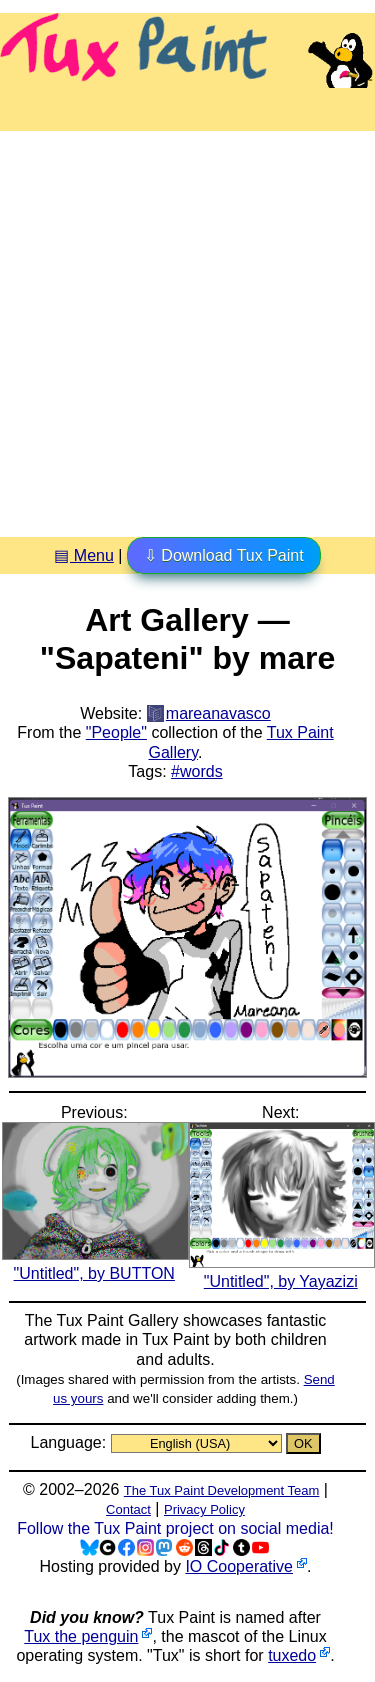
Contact (128, 1509)
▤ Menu (83, 555)
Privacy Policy (204, 1509)
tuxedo (292, 1655)
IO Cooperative (239, 1566)
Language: (70, 1442)
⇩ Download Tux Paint (224, 555)
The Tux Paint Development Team (222, 1490)
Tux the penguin (81, 1636)
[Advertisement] (187, 326)
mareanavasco (218, 713)
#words (197, 771)
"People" (116, 732)
